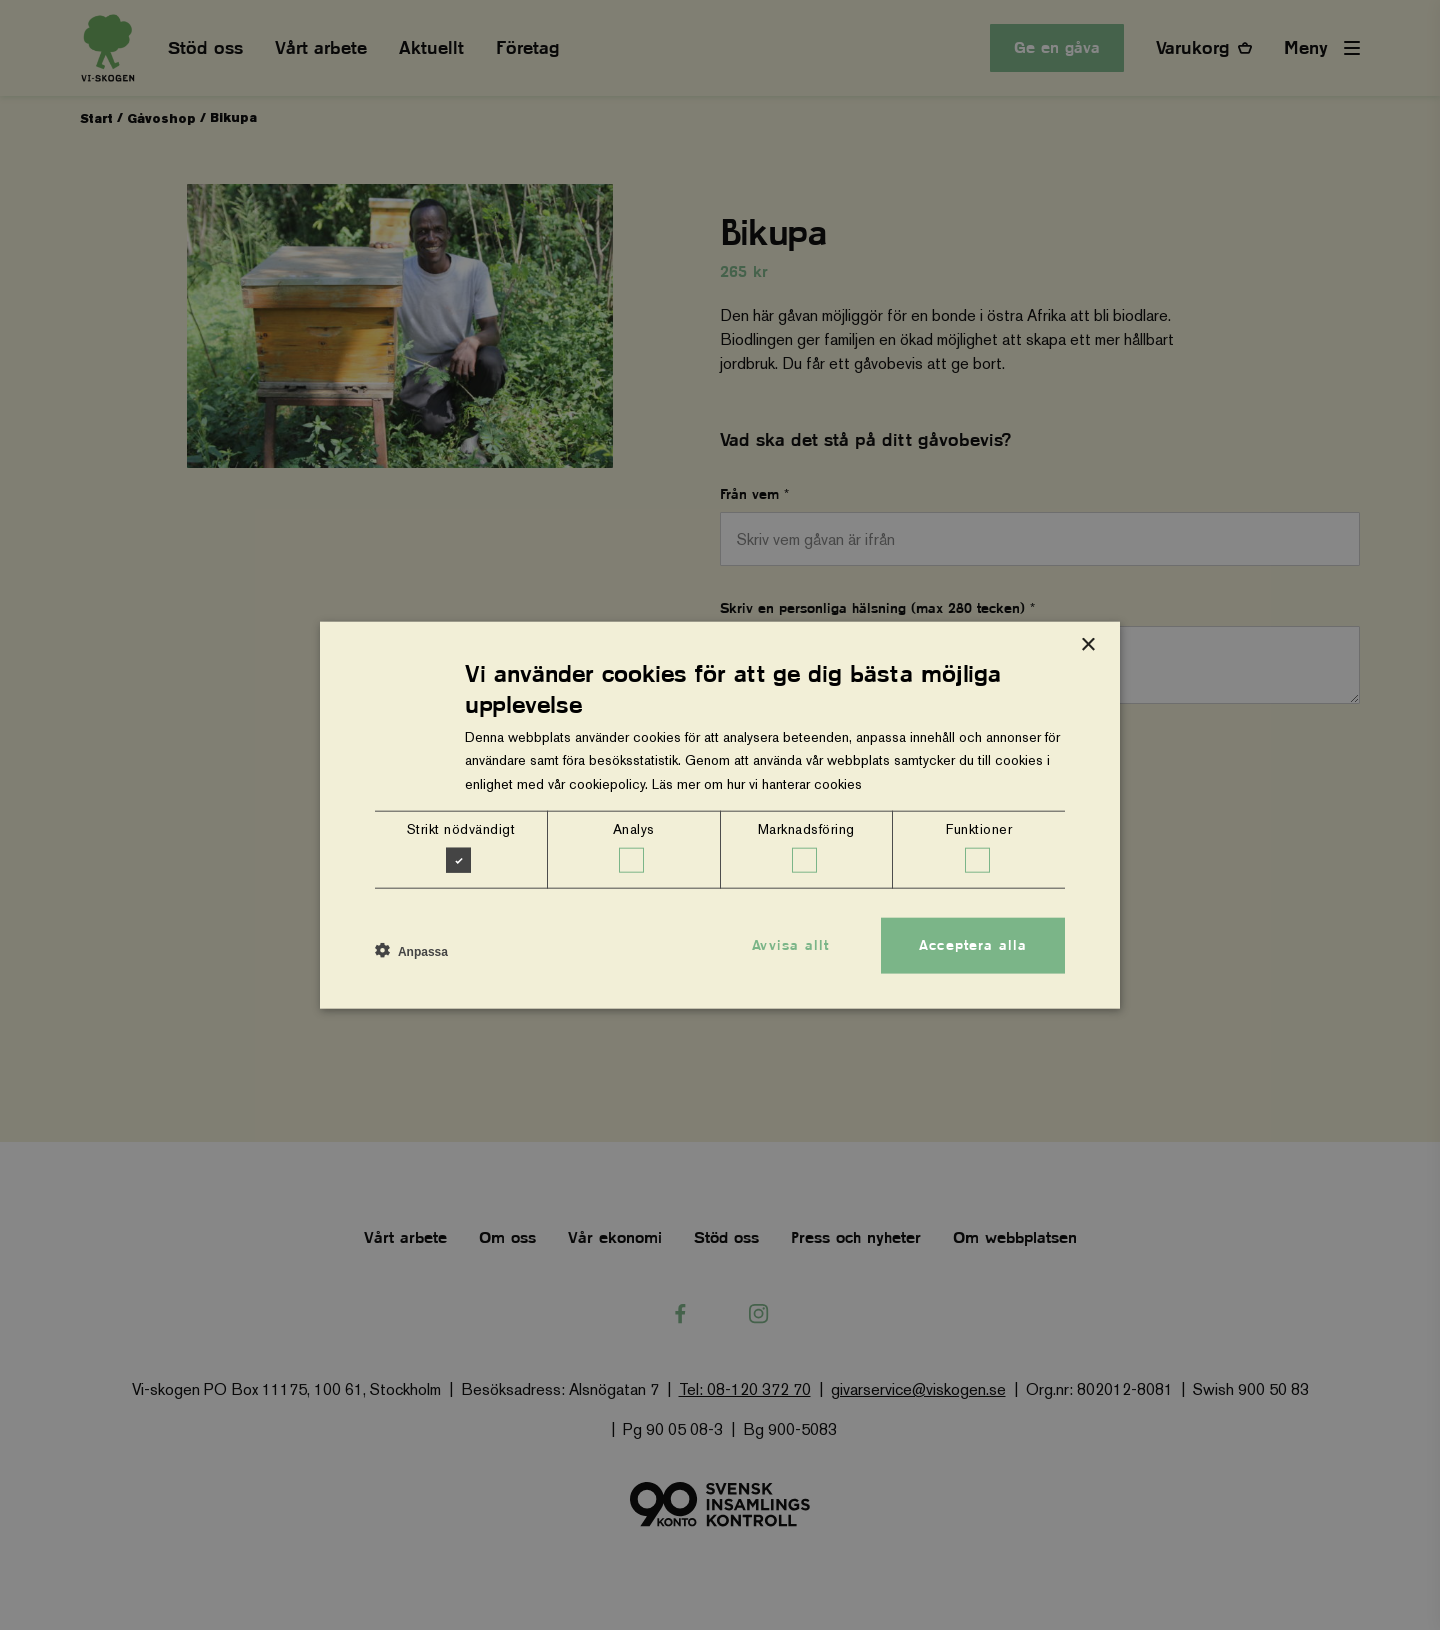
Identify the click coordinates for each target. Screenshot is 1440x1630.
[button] (411, 951)
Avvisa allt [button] (790, 945)
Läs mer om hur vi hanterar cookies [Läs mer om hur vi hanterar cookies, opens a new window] (757, 783)
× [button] (1087, 645)
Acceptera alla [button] (973, 945)
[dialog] (720, 815)
